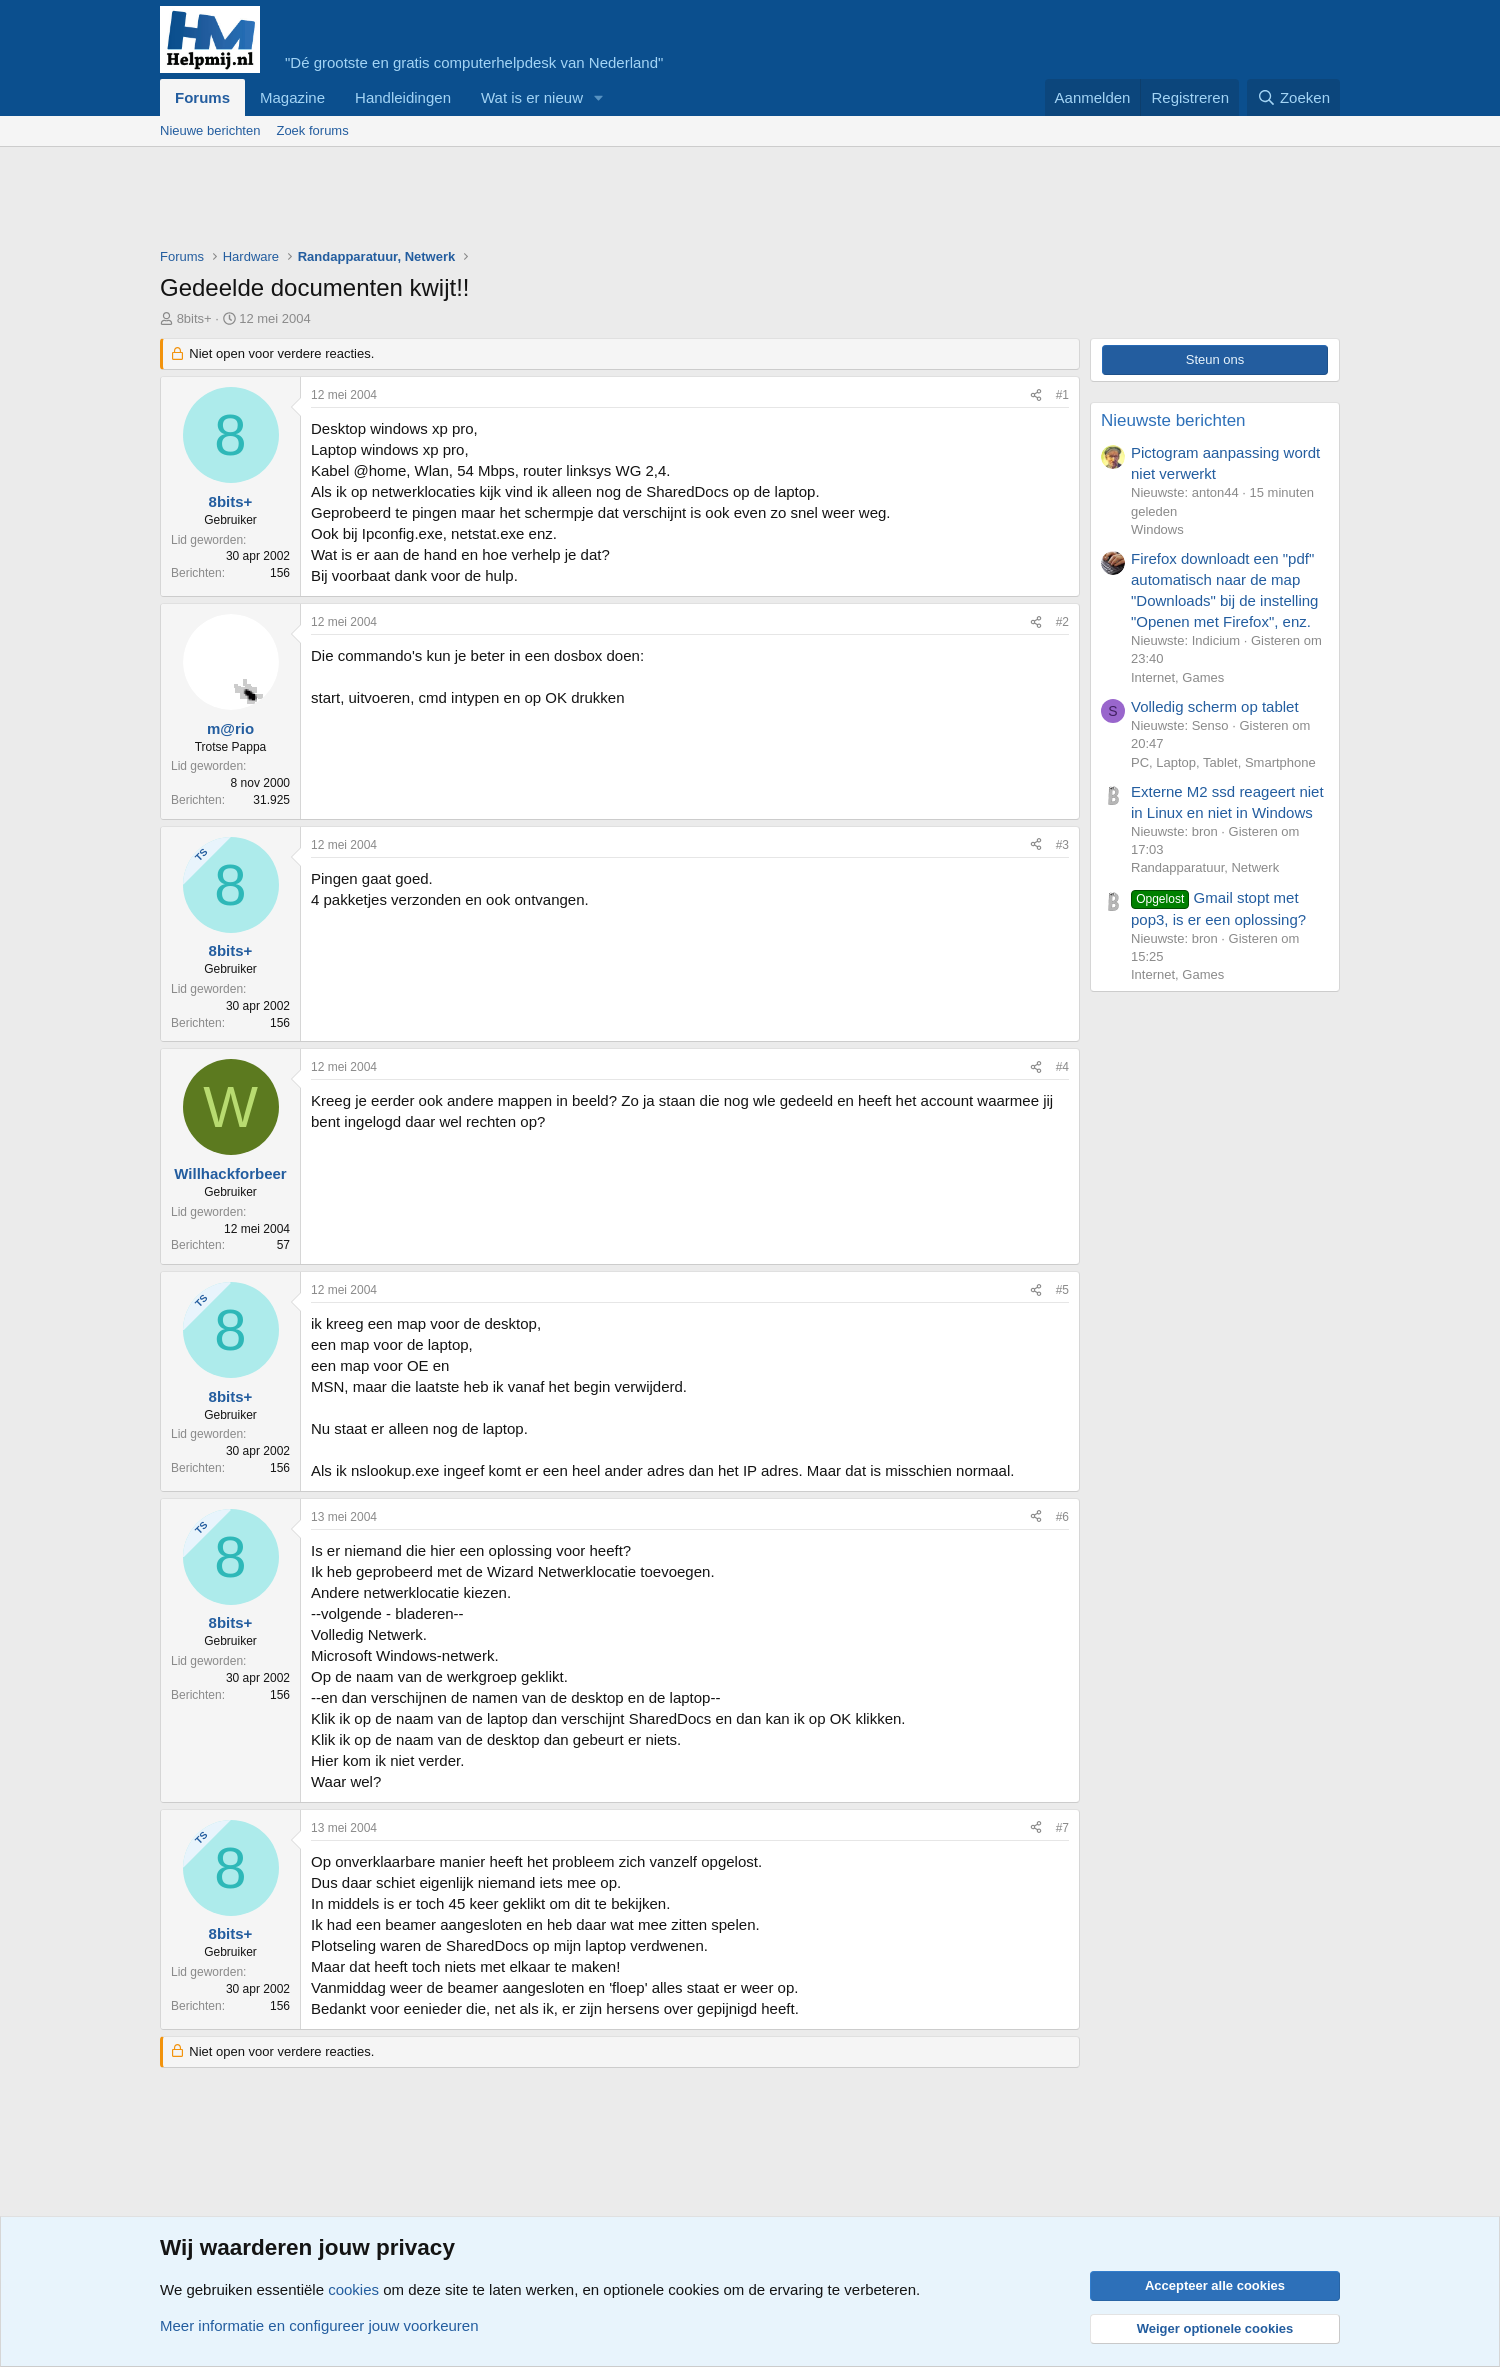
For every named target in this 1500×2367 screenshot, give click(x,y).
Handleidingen (403, 97)
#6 (1062, 1517)
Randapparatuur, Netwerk (1205, 867)
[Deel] (1036, 395)
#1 (1062, 395)
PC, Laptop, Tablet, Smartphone (1223, 762)
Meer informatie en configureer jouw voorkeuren (319, 2325)
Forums (202, 97)
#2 (1062, 622)
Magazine (292, 97)
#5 (1062, 1290)
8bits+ (194, 318)
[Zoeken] (1294, 97)
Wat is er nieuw (532, 97)
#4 (1062, 1067)
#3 (1062, 845)
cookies (353, 2289)
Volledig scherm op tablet (1215, 706)
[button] (599, 97)
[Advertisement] (524, 202)
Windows (1157, 529)
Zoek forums (312, 130)
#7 (1062, 1828)
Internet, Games (1177, 677)
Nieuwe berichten (210, 130)
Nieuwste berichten (1173, 420)
